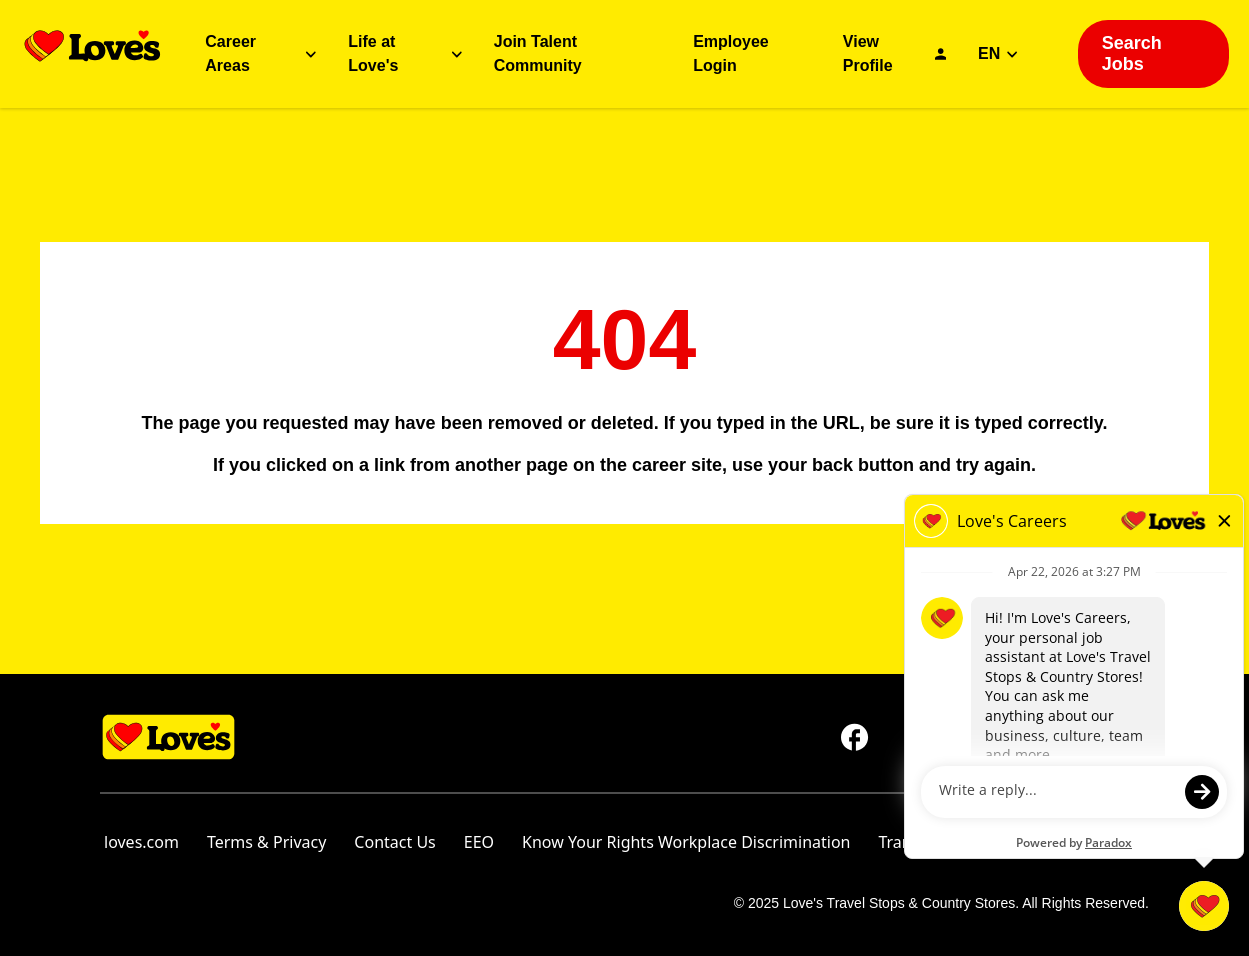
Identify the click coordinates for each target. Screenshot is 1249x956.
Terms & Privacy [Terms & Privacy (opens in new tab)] (266, 842)
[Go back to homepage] (92, 46)
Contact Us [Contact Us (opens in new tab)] (394, 842)
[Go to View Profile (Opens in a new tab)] (894, 54)
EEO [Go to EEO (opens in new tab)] (479, 842)
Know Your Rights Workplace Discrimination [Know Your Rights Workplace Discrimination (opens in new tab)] (686, 842)
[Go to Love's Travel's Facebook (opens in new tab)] (855, 737)
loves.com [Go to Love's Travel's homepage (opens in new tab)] (141, 842)
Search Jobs (1132, 53)
